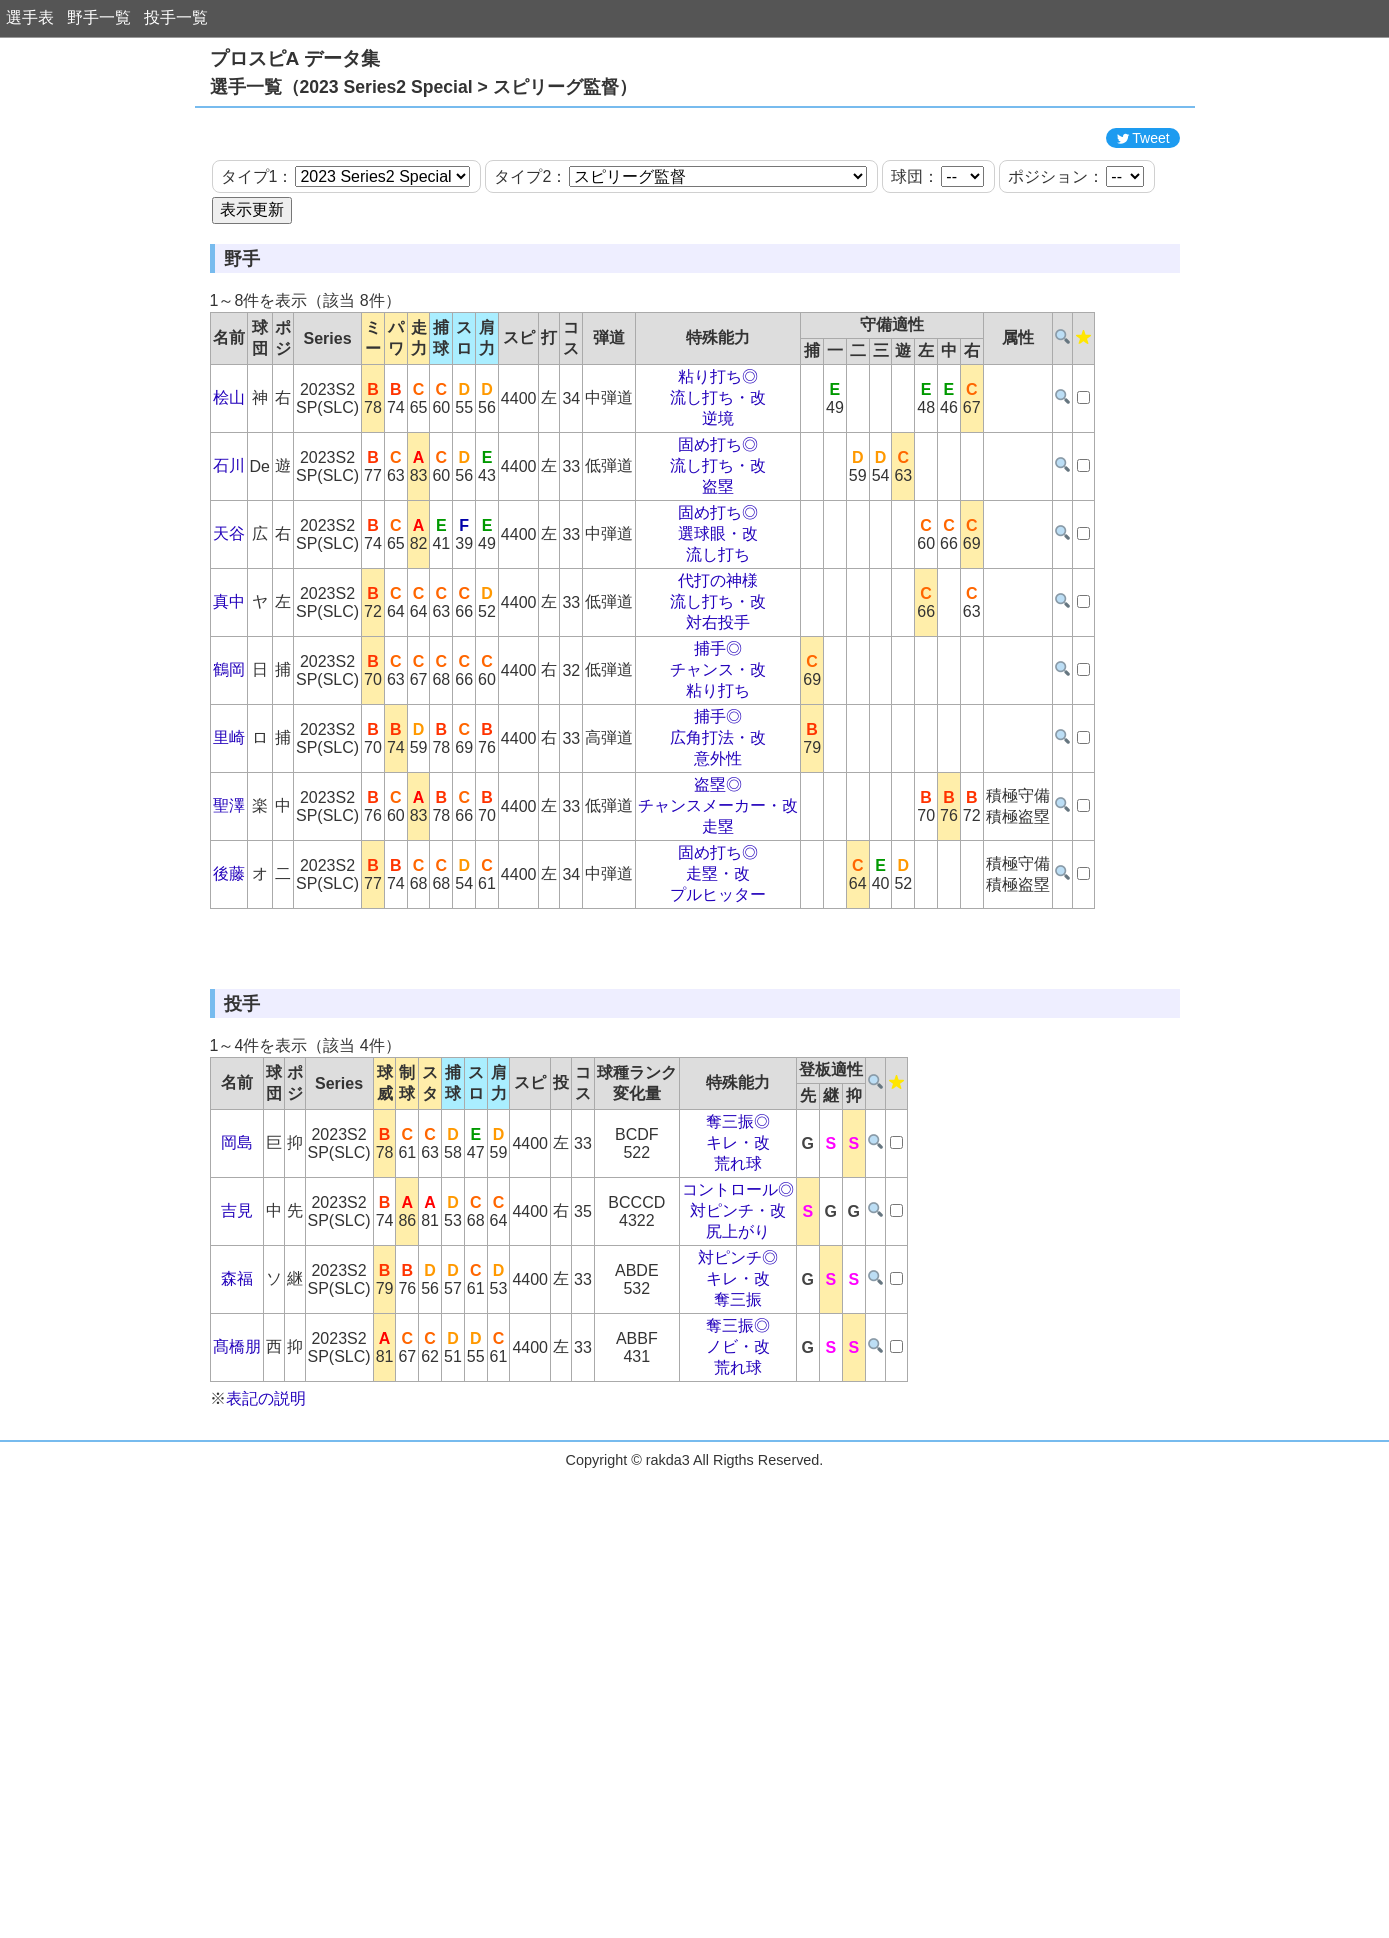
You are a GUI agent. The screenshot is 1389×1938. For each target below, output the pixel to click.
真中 (229, 691)
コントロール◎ (738, 1369)
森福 (237, 1458)
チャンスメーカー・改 (718, 895)
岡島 (237, 1322)
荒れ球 (738, 1343)
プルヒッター (718, 984)
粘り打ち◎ (718, 466)
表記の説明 (266, 1578)
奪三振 (738, 1479)
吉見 (237, 1390)
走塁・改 (718, 963)
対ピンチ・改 (738, 1390)
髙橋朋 (237, 1526)
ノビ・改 (738, 1526)
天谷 (229, 623)
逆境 (718, 508)
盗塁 (718, 576)
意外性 (718, 848)
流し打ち (718, 644)
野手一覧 (99, 17)
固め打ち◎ (718, 534)
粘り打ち (718, 780)
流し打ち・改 (718, 487)
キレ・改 (738, 1322)
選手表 (30, 17)
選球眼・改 (718, 623)
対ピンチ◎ (738, 1437)
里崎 (229, 827)
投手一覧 (176, 17)
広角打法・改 (718, 827)
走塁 (718, 916)
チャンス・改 (718, 759)
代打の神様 (718, 670)
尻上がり (738, 1411)
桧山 (229, 487)
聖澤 (229, 895)
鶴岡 (229, 759)
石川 (229, 555)
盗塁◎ (718, 874)
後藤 (229, 963)
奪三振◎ (738, 1301)
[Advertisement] (695, 163)
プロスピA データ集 (295, 58)
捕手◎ (718, 738)
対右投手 (718, 712)
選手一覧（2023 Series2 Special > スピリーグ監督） (423, 87)
